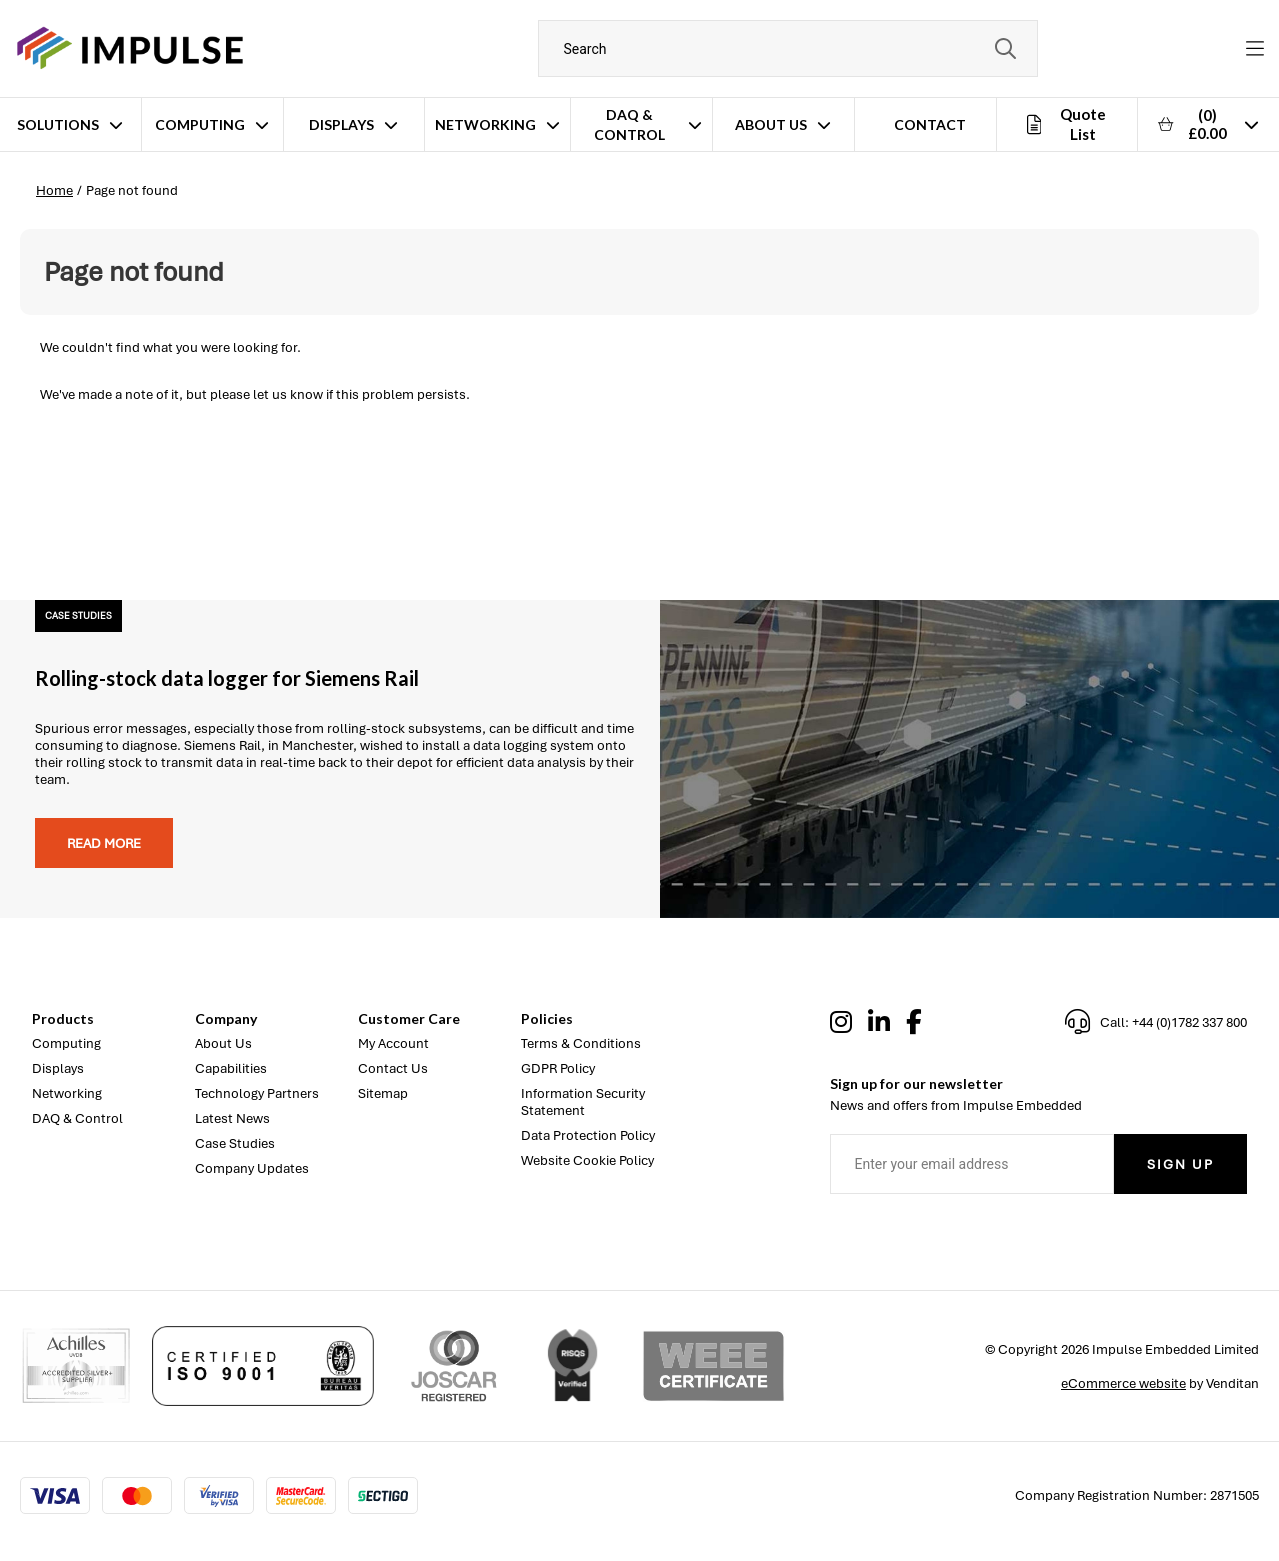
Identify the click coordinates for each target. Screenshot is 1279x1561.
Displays (341, 124)
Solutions (58, 124)
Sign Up (1180, 1164)
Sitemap (383, 1093)
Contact (930, 124)
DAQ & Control (629, 124)
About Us (771, 124)
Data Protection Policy (588, 1135)
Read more (104, 843)
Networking (485, 124)
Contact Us (393, 1068)
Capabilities (231, 1068)
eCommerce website (1123, 1383)
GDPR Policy (558, 1068)
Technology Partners (257, 1093)
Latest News (232, 1118)
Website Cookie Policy (587, 1160)
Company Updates (252, 1168)
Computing (200, 124)
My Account (393, 1043)
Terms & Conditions (581, 1043)
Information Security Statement (583, 1102)
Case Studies (235, 1143)
